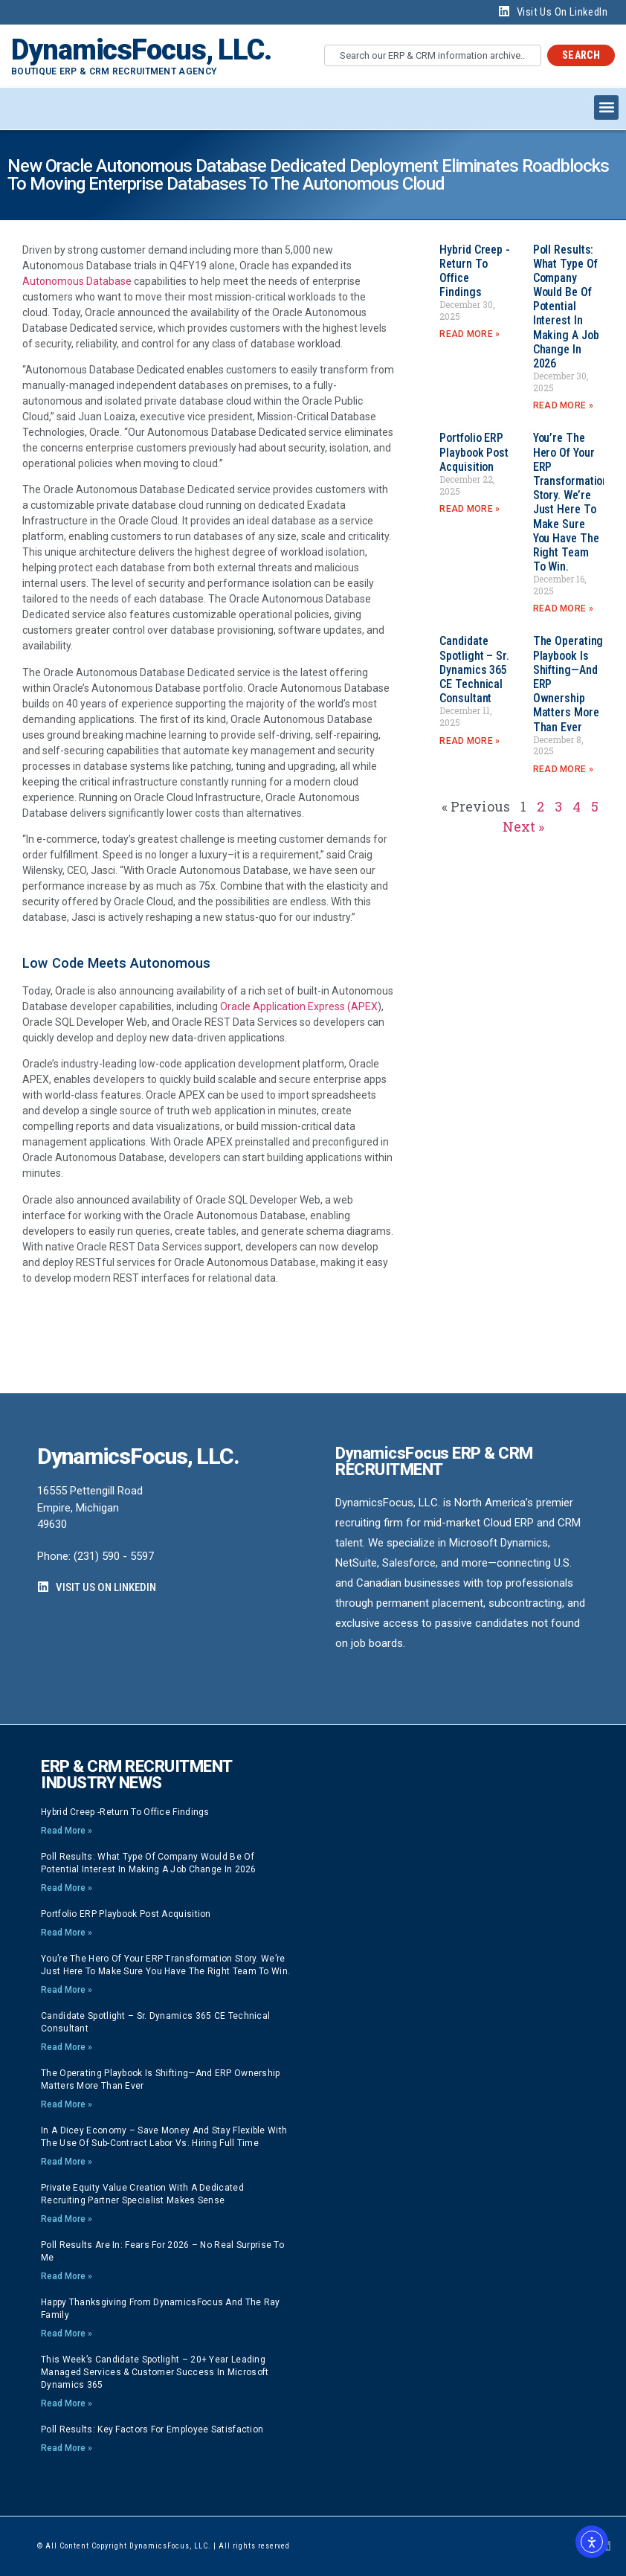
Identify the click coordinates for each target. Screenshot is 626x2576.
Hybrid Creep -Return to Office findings (125, 1812)
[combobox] (432, 55)
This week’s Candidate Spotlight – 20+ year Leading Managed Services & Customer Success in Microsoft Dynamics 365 (154, 2372)
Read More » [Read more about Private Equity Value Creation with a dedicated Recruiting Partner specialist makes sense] (66, 2219)
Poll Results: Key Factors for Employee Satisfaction (152, 2429)
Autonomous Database (77, 281)
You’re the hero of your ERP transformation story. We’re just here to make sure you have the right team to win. (571, 502)
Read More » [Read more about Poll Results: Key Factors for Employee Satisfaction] (66, 2448)
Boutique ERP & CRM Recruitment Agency (113, 71)
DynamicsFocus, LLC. (141, 49)
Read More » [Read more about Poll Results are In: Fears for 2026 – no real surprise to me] (66, 2276)
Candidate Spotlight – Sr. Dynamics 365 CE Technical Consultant (474, 669)
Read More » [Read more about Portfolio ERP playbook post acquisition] (469, 509)
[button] (606, 107)
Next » (523, 826)
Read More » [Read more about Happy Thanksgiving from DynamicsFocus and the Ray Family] (66, 2333)
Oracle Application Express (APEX (299, 1006)
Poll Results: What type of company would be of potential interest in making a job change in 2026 (566, 306)
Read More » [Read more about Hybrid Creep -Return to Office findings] (469, 334)
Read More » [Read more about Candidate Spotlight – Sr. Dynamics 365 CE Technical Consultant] (469, 741)
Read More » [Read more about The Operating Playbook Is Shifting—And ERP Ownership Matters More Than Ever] (563, 769)
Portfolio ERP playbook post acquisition (474, 452)
